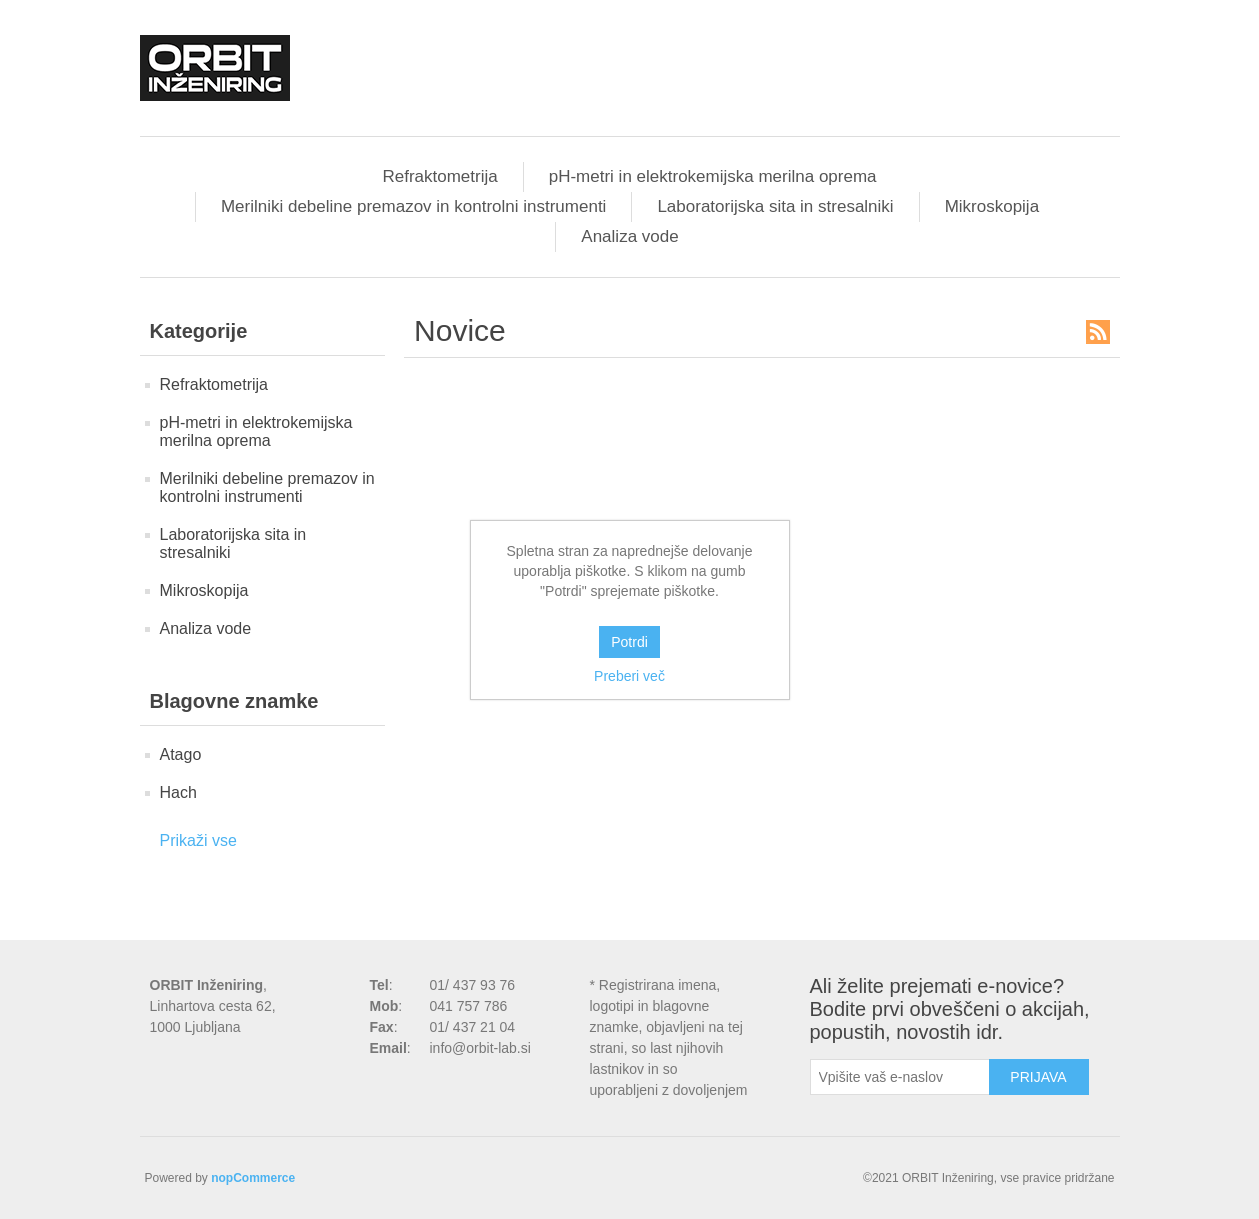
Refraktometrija (439, 176)
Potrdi (629, 642)
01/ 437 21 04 (473, 1027)
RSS (1098, 332)
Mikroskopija (992, 206)
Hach (178, 792)
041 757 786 (469, 1006)
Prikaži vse (198, 840)
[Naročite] (900, 1077)
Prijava (1038, 1077)
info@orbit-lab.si (480, 1048)
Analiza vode (629, 236)
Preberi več (629, 676)
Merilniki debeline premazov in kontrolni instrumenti (414, 206)
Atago (181, 754)
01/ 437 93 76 (473, 985)
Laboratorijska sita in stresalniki (775, 206)
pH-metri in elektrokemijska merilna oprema (713, 176)
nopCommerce (253, 1178)
